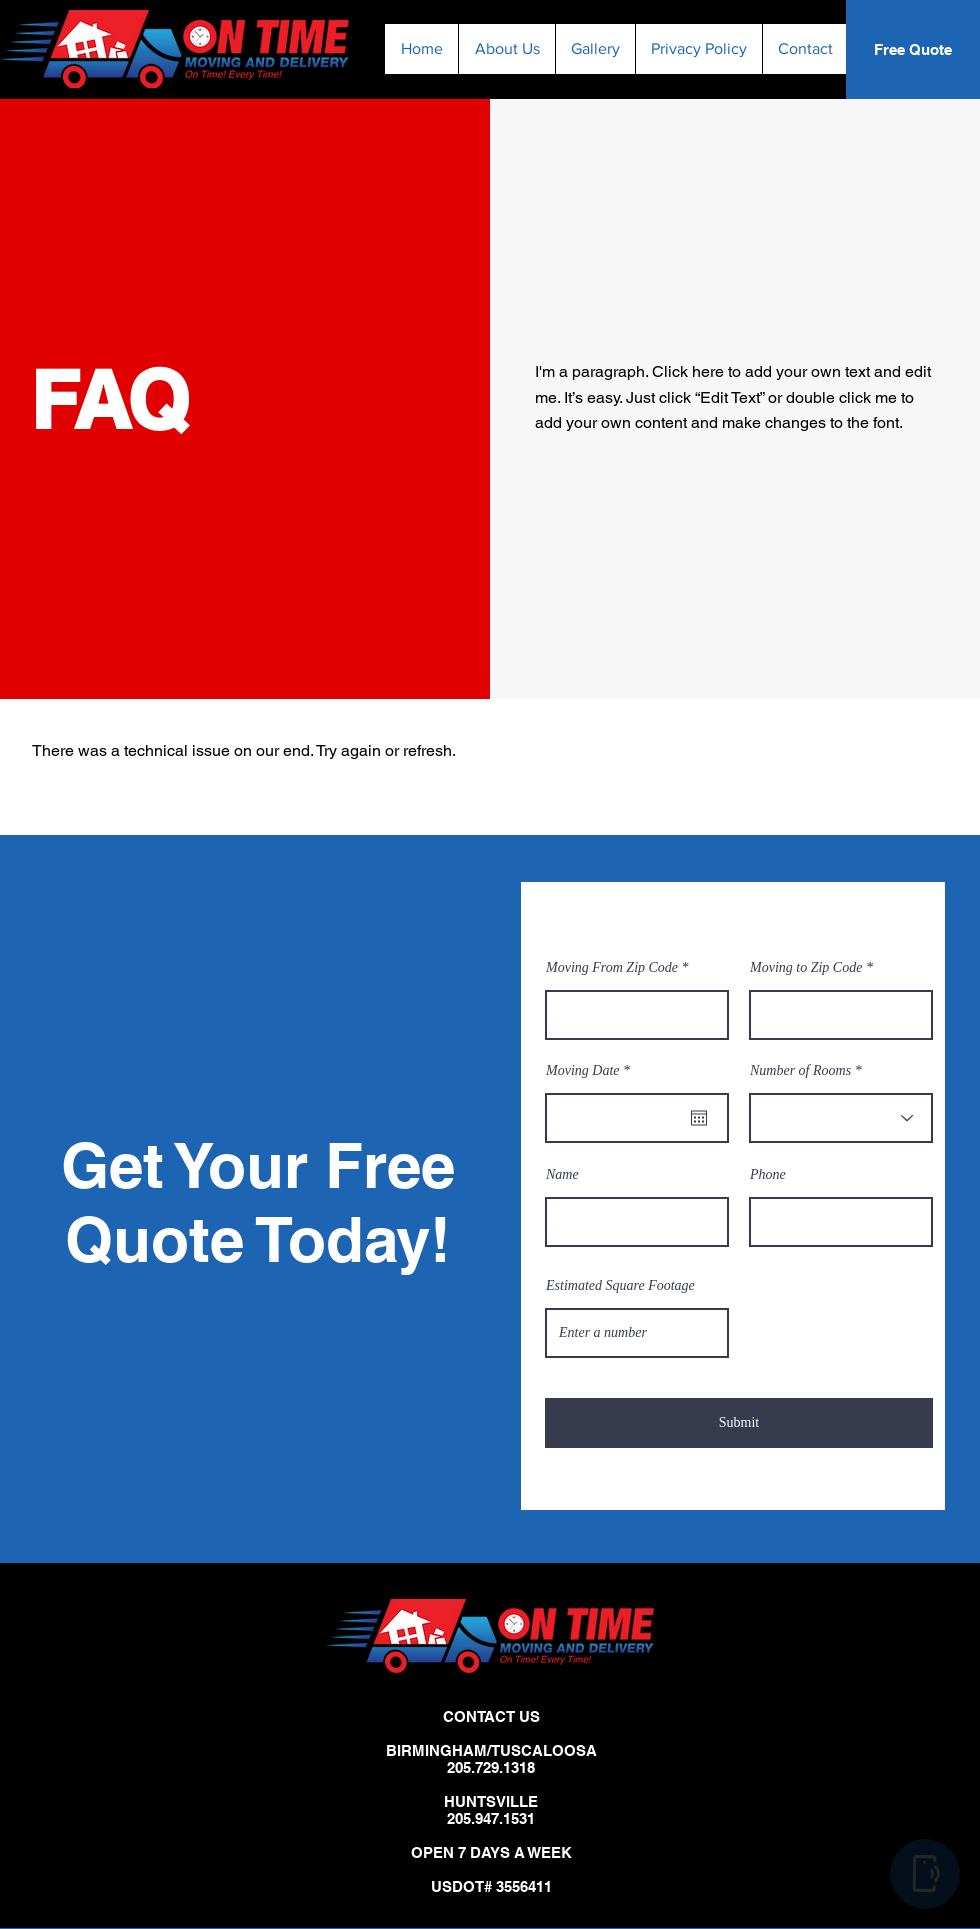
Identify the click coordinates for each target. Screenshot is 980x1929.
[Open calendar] (699, 1118)
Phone (768, 1175)
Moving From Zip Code (612, 968)
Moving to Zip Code (806, 968)
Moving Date (591, 1071)
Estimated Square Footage (620, 1286)
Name (562, 1175)
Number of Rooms (800, 1071)
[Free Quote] (913, 49)
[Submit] (739, 1423)
